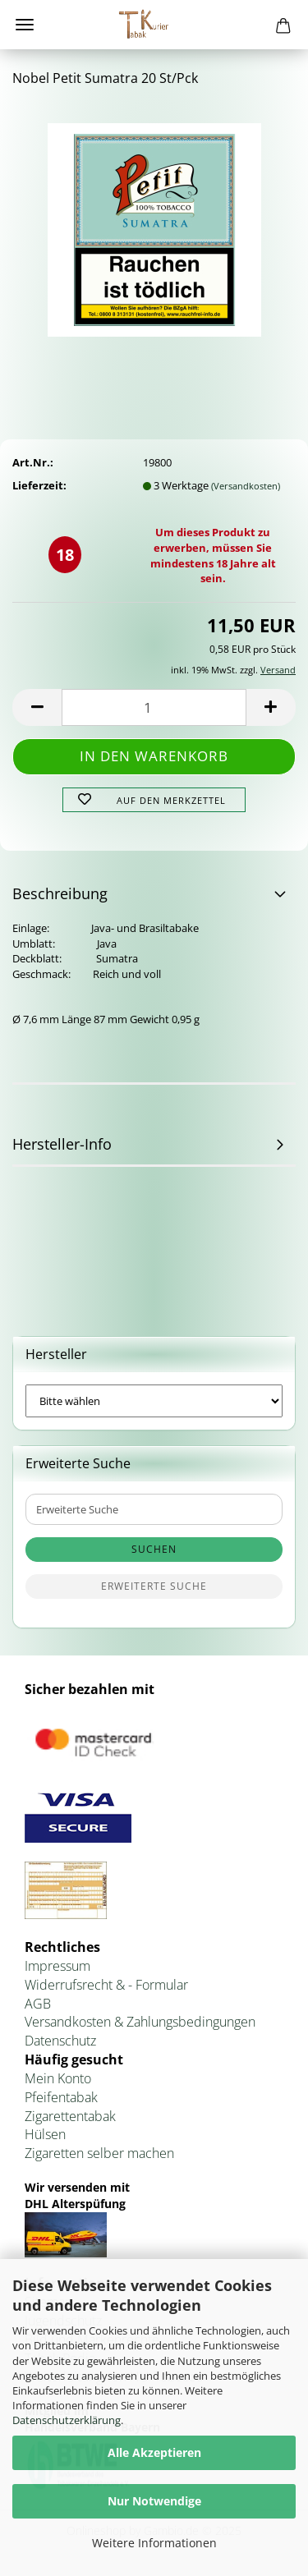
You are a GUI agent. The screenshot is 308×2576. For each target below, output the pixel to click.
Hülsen (45, 2134)
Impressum (57, 1966)
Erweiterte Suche (154, 1586)
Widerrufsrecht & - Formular (106, 1985)
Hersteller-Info (62, 1144)
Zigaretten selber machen (99, 2153)
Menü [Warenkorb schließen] (25, 24)
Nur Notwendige (154, 2501)
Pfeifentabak (61, 2097)
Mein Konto (58, 2078)
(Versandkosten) (245, 486)
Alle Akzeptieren (154, 2452)
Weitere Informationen (154, 2543)
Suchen (154, 1549)
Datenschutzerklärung (66, 2420)
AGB (38, 2004)
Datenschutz (60, 2041)
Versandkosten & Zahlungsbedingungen (140, 2022)
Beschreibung (60, 893)
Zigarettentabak (70, 2116)
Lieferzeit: (39, 485)
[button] (37, 707)
